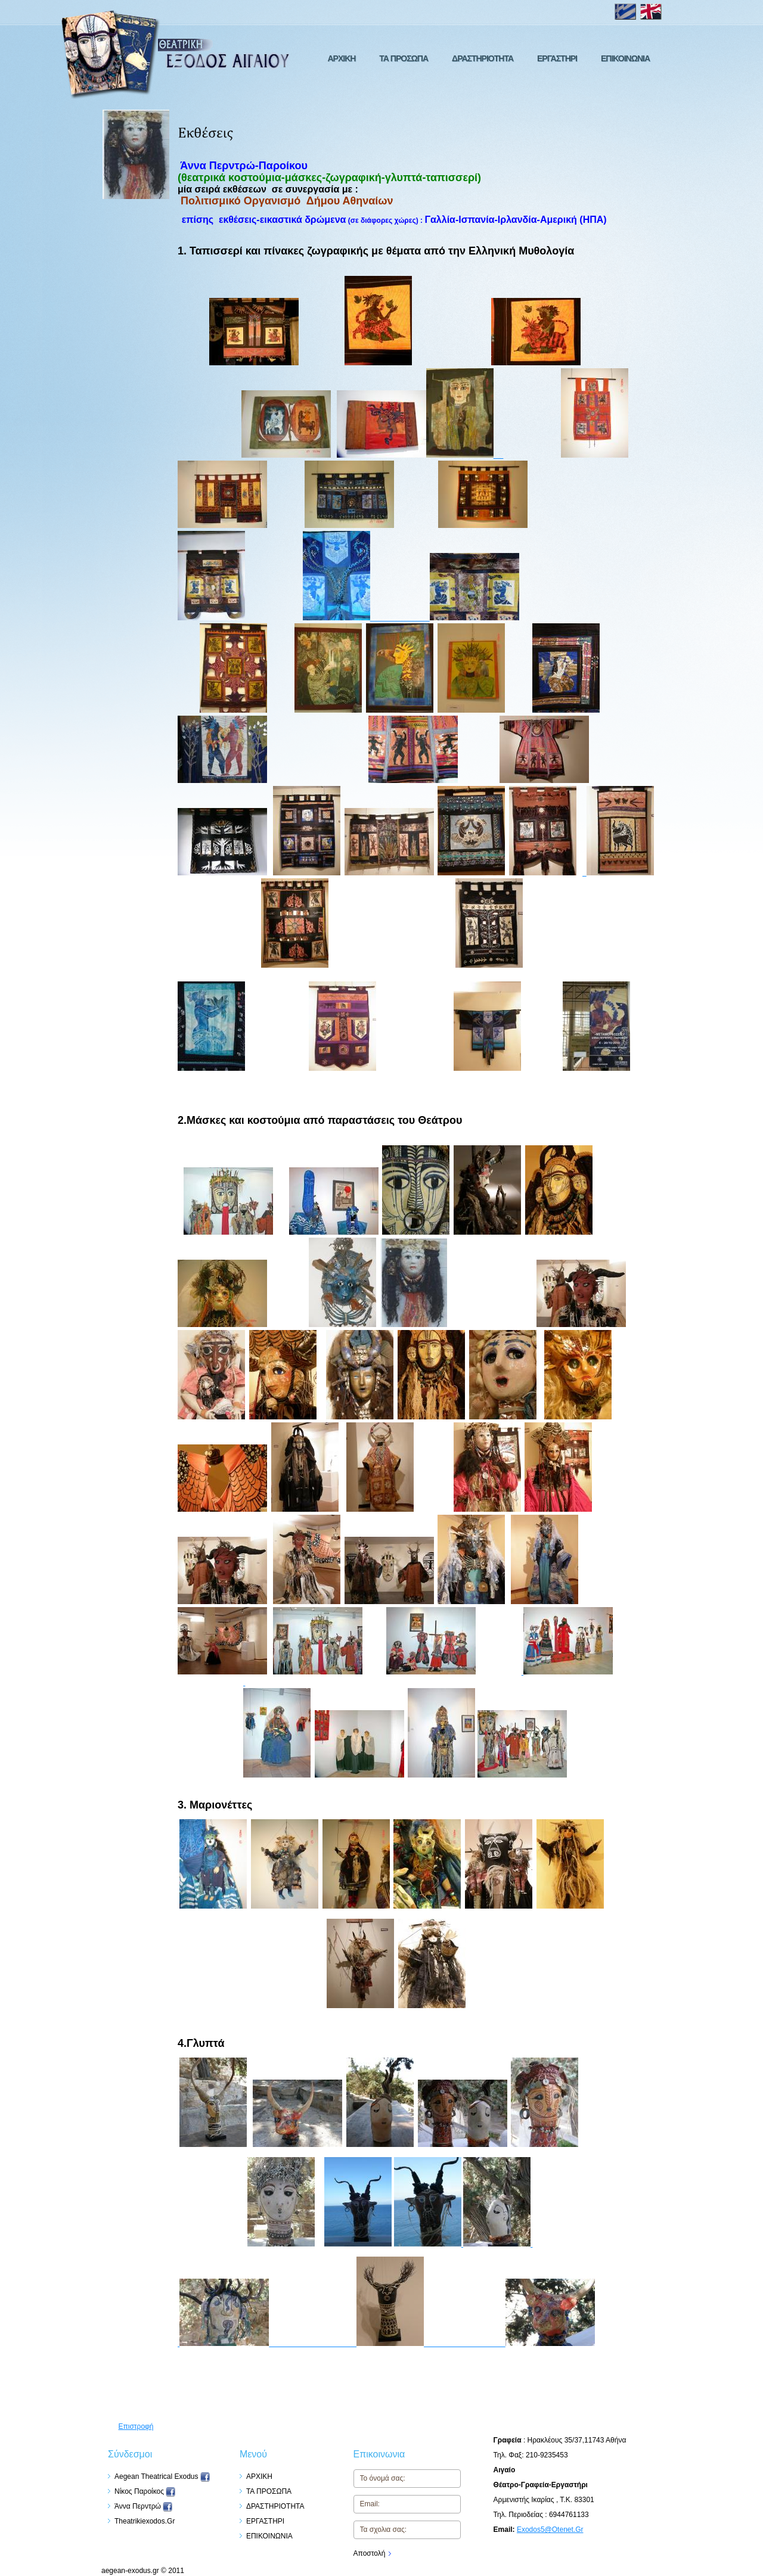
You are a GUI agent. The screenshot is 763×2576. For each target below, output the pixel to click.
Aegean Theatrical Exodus (162, 2476)
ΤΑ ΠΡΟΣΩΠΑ (403, 58)
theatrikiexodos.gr (144, 2521)
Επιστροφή (135, 2426)
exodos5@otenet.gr (550, 2529)
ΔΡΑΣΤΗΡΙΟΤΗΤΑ (482, 58)
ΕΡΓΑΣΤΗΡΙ (557, 58)
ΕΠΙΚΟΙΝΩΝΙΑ (625, 58)
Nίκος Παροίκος (144, 2491)
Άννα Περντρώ (143, 2506)
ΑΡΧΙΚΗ (341, 58)
